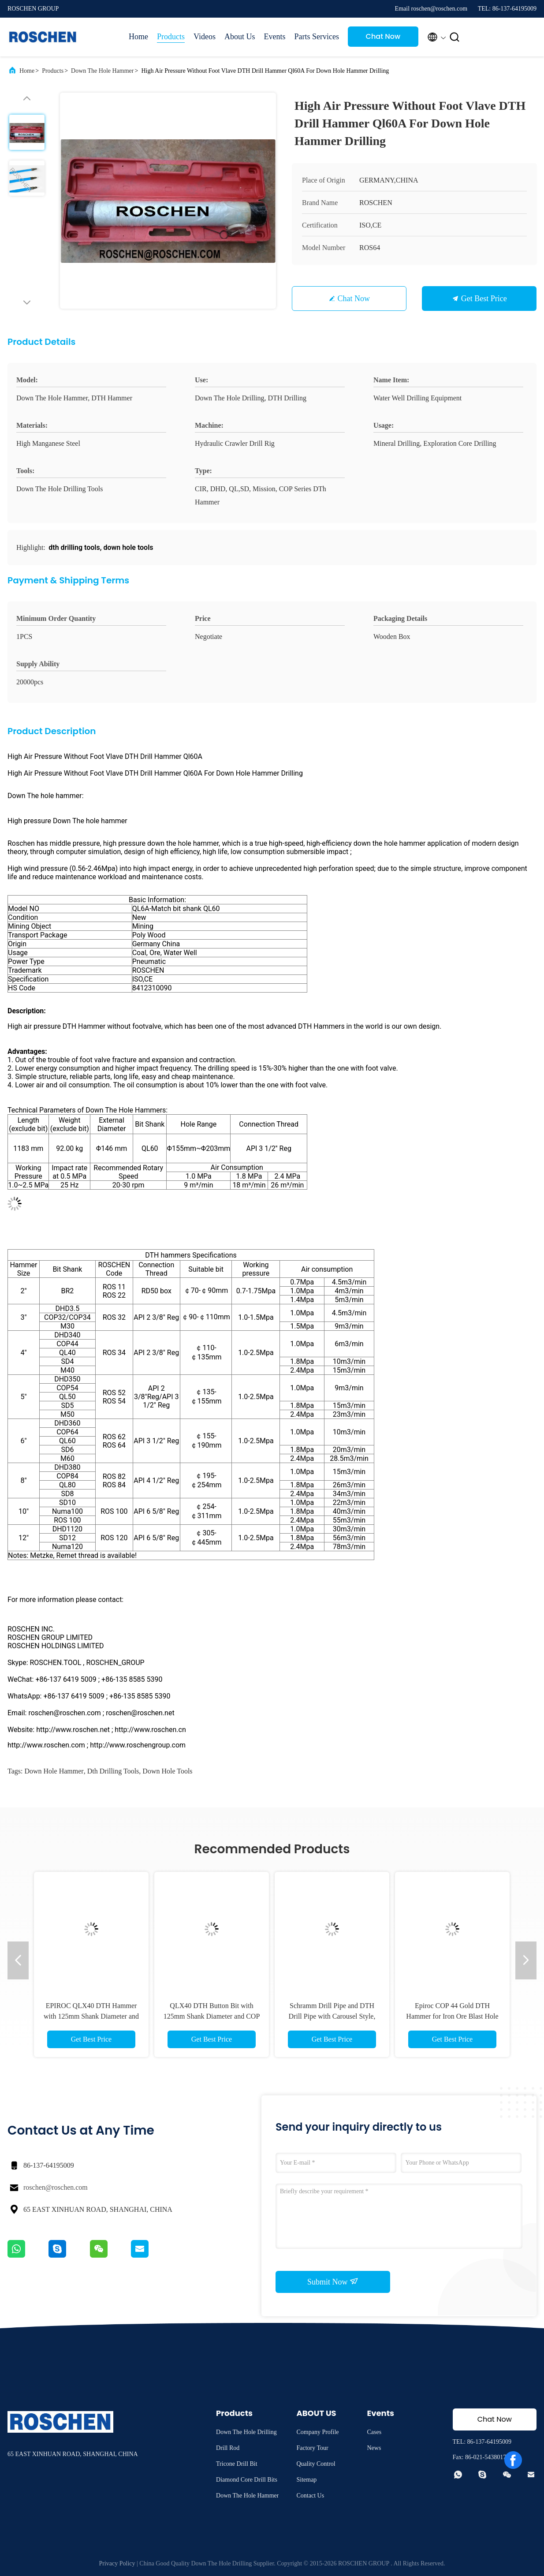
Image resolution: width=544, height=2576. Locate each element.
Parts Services (316, 36)
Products (171, 36)
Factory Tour (312, 2448)
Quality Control (315, 2463)
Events (274, 36)
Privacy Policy (117, 2563)
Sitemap (306, 2479)
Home (138, 36)
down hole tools (167, 1771)
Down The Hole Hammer (102, 70)
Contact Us (310, 2495)
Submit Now (332, 2281)
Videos (205, 36)
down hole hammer (53, 1771)
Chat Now (383, 36)
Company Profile (317, 2432)
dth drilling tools (113, 1771)
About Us (239, 36)
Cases (374, 2432)
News (374, 2448)
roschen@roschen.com (55, 2187)
